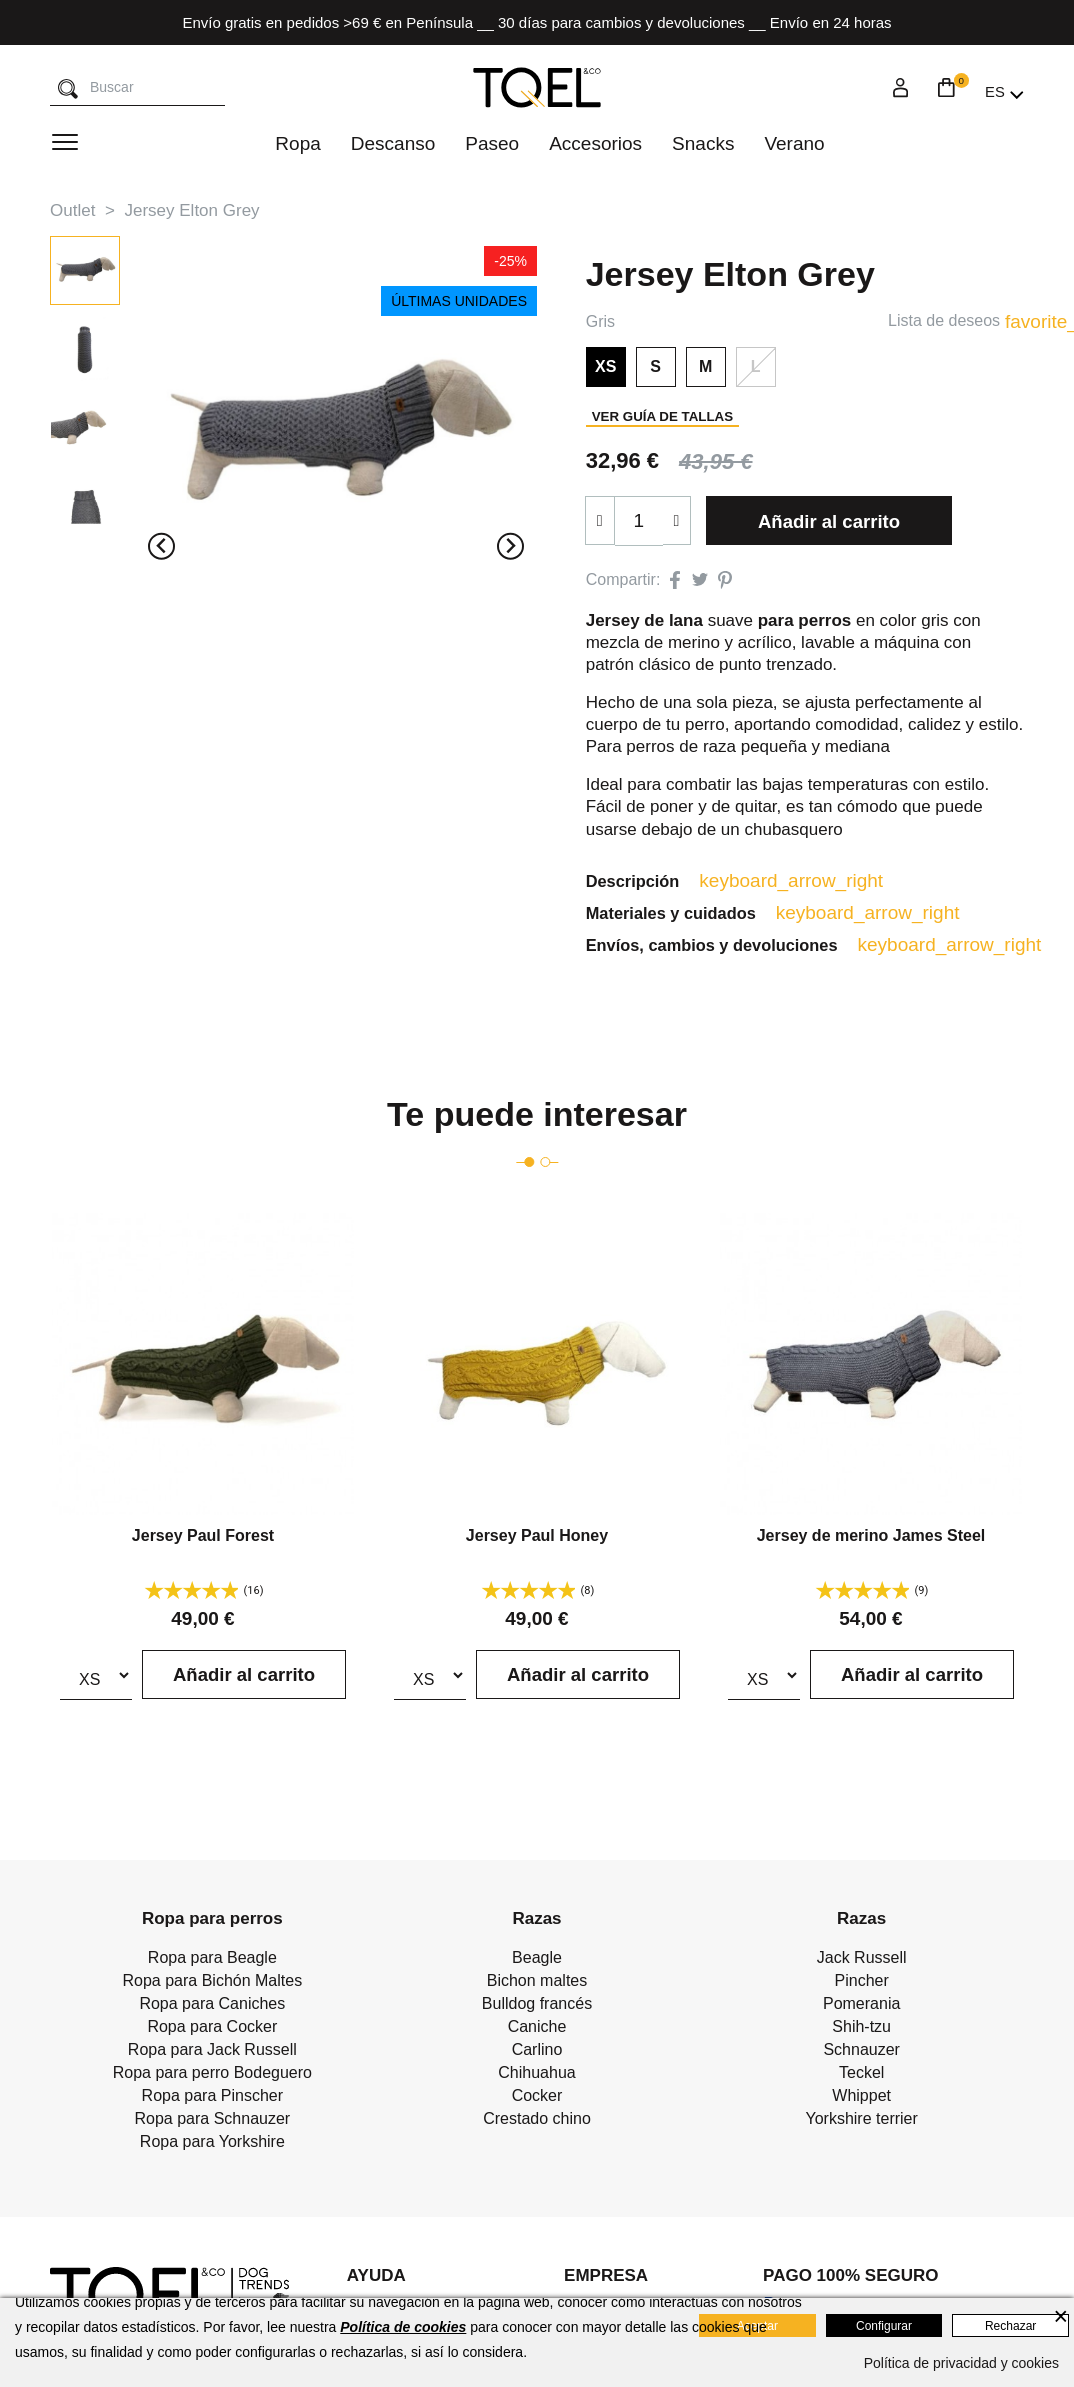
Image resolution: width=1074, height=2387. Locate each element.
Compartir (675, 580)
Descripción (654, 881)
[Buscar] (68, 89)
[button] (85, 270)
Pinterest (725, 580)
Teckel (861, 2075)
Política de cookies (403, 2327)
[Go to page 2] (545, 1165)
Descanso (393, 143)
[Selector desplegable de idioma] (1004, 91)
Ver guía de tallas (662, 416)
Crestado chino (537, 2121)
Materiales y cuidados (694, 914)
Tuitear (700, 580)
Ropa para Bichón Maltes (213, 1983)
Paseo (492, 143)
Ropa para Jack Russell (212, 2052)
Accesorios (595, 143)
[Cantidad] (639, 521)
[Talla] (96, 1678)
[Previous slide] (161, 546)
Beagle (537, 1960)
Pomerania (861, 2006)
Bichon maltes (537, 1983)
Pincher (862, 1983)
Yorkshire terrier (861, 2121)
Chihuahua (536, 2075)
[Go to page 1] (529, 1165)
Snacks (703, 143)
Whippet (861, 2098)
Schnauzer (861, 2052)
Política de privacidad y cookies (961, 2363)
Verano (794, 143)
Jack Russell (862, 1960)
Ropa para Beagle (212, 1960)
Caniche (537, 2029)
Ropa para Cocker (212, 2029)
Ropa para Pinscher (212, 2098)
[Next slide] (510, 546)
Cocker (537, 2098)
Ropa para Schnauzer (213, 2121)
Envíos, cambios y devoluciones (736, 947)
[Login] (900, 90)
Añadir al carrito (831, 521)
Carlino (537, 2052)
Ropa (297, 143)
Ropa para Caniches (212, 2006)
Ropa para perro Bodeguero (212, 2075)
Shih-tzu (861, 2029)
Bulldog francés (537, 2006)
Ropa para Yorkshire (212, 2144)
